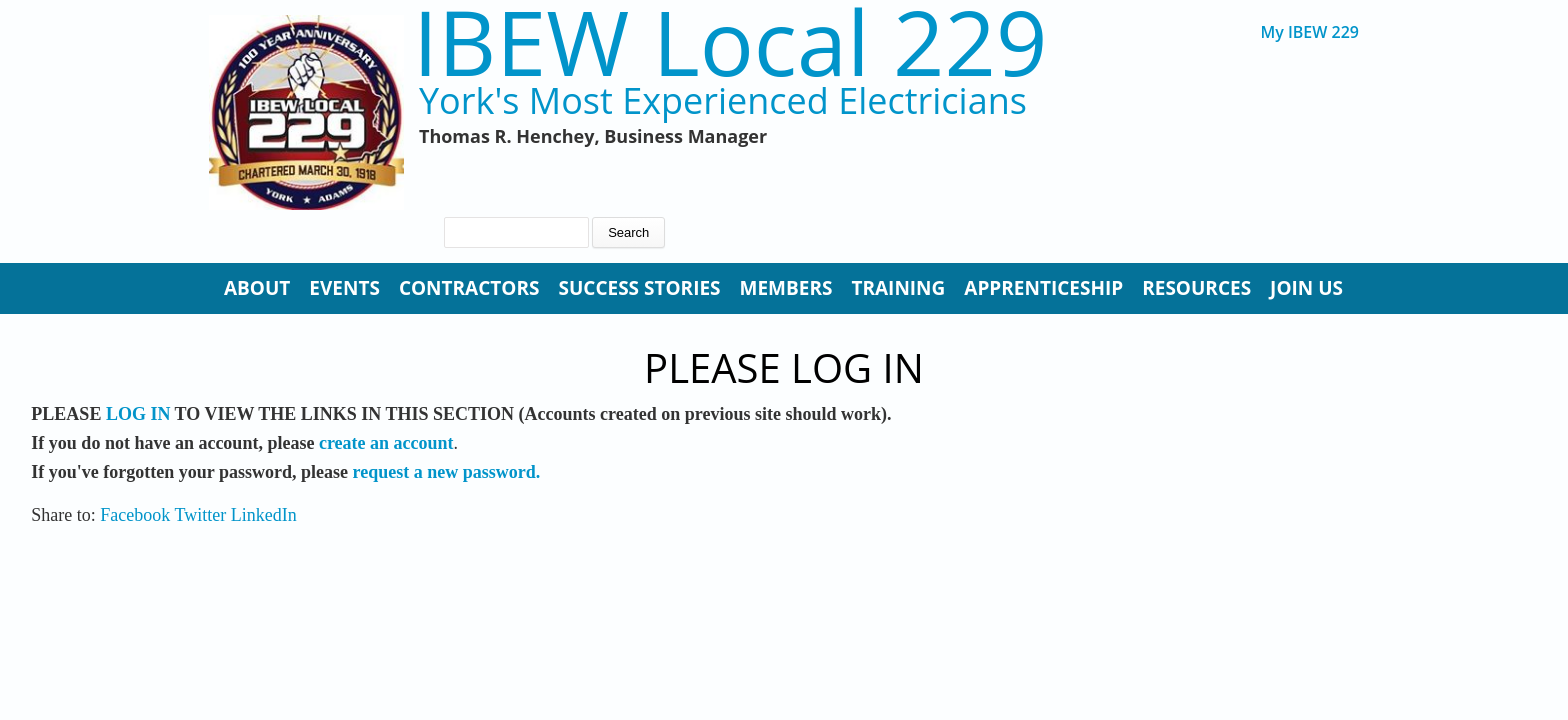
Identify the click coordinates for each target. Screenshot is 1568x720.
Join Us (1306, 288)
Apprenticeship (1043, 288)
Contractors (469, 288)
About (257, 288)
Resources (1196, 288)
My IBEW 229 (1309, 32)
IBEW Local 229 (730, 41)
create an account (386, 443)
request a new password (444, 472)
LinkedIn (264, 515)
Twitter (201, 515)
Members (786, 288)
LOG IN (138, 414)
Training (898, 288)
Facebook (135, 515)
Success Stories (639, 288)
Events (344, 288)
